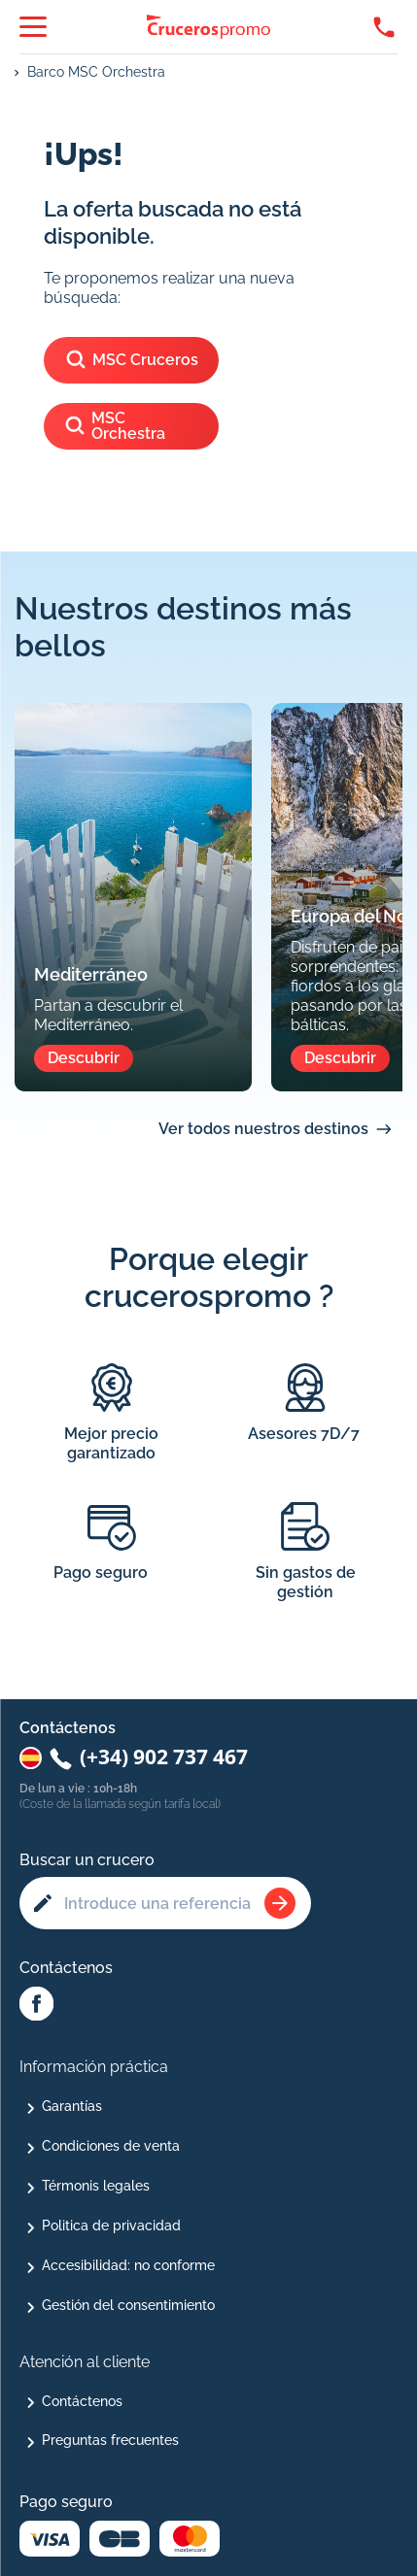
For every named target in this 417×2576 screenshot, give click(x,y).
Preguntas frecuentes (110, 2440)
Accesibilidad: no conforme (128, 2265)
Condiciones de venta (111, 2146)
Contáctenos (82, 2401)
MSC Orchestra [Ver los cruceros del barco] (114, 426)
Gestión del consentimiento (128, 2305)
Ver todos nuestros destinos (263, 1129)
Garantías (72, 2106)
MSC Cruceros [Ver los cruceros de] (131, 361)
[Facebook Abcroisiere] (36, 2005)
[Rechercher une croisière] (279, 1903)
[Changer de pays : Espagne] (30, 1758)
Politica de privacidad (111, 2225)
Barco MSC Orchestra (96, 72)
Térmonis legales (96, 2185)
